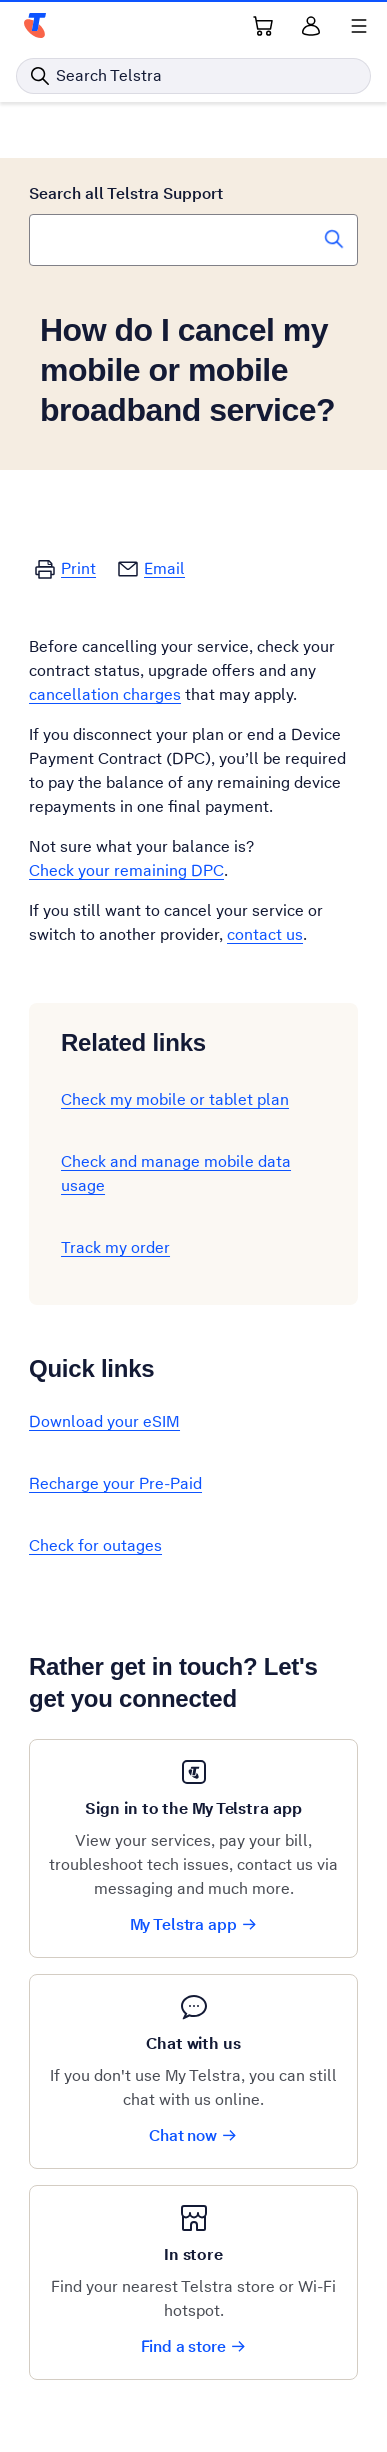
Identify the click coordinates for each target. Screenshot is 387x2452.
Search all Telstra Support (126, 193)
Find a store (194, 2346)
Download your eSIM (104, 1421)
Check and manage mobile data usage (176, 1173)
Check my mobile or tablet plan (175, 1099)
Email (164, 568)
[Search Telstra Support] (334, 239)
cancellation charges (105, 694)
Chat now (193, 2135)
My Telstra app (194, 1924)
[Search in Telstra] (193, 76)
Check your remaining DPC (126, 870)
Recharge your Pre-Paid (115, 1483)
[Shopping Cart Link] (263, 26)
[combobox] (193, 240)
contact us (265, 934)
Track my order (115, 1247)
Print (78, 568)
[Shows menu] (359, 26)
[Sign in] (311, 26)
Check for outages (95, 1545)
